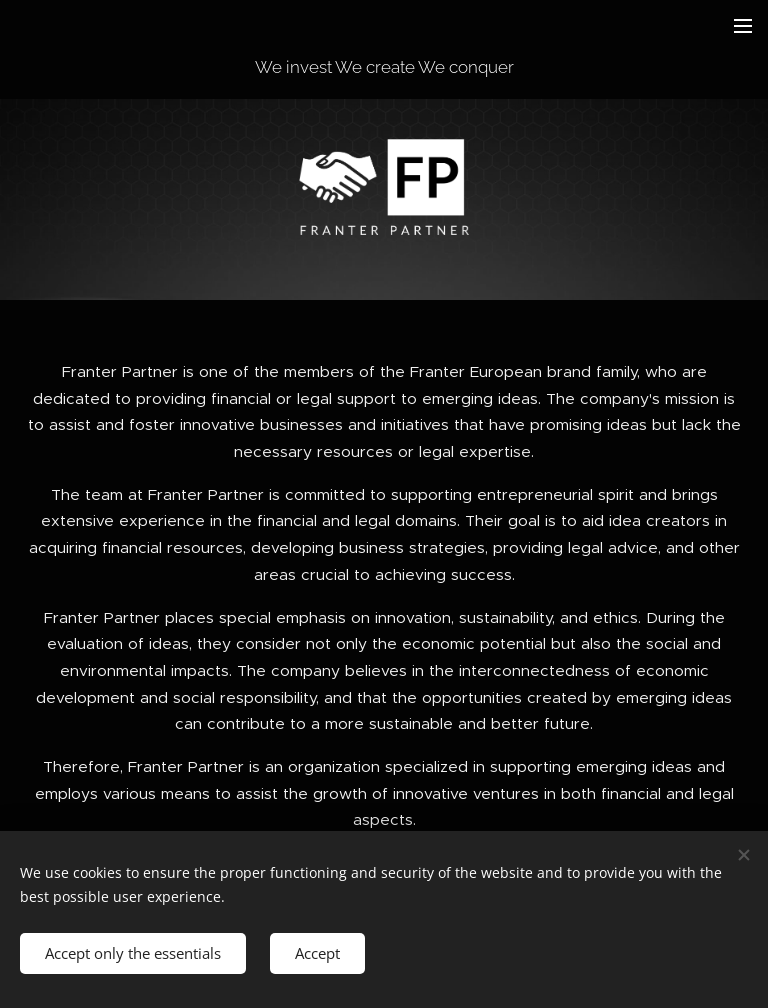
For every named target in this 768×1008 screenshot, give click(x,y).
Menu (743, 26)
